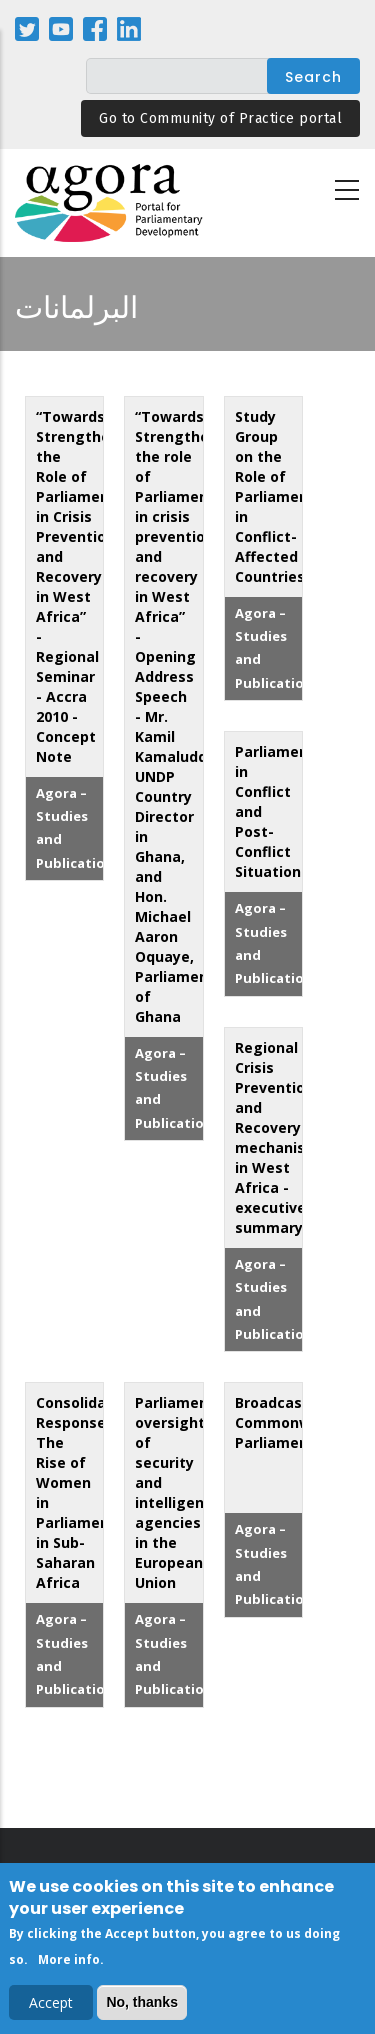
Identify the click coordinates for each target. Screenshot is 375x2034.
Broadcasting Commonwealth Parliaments (292, 1422)
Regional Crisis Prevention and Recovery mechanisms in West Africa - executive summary (281, 1137)
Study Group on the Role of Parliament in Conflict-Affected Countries (275, 496)
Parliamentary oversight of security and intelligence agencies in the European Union (186, 1492)
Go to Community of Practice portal (220, 118)
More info (69, 1963)
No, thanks (142, 2006)
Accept (51, 2006)
